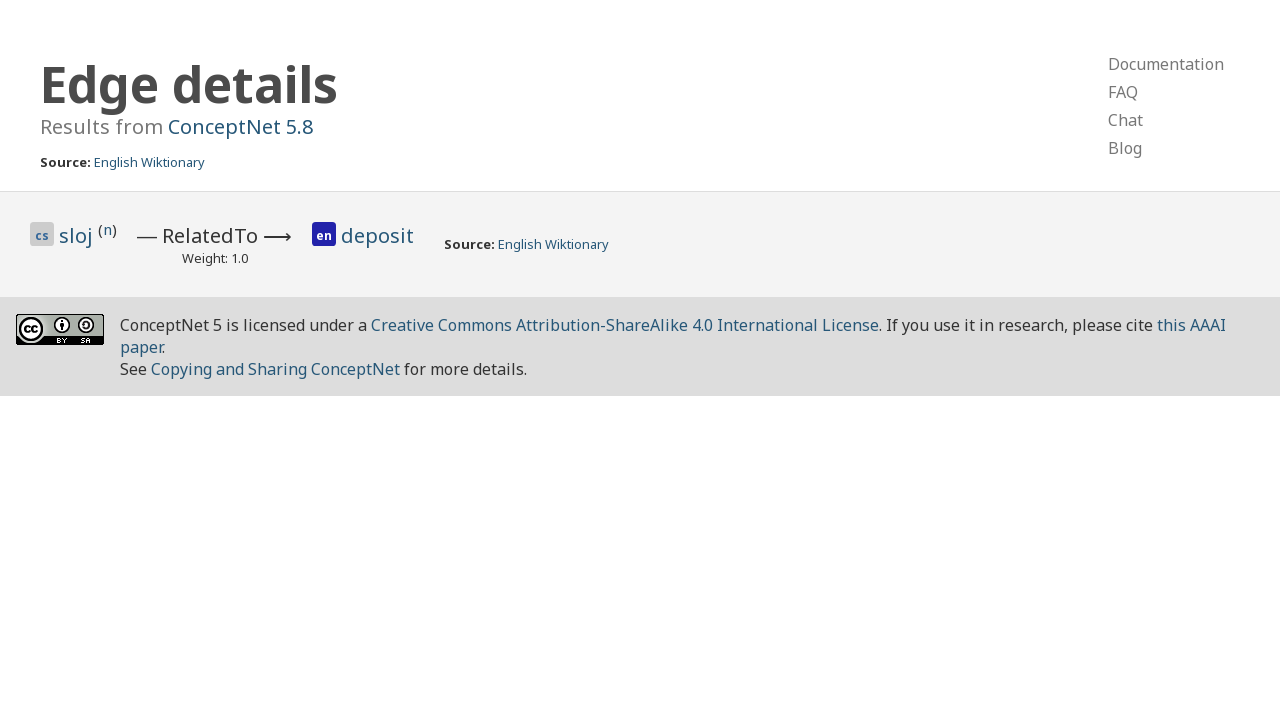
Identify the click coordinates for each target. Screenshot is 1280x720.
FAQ (1123, 92)
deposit (377, 235)
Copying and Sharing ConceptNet (275, 369)
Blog (1125, 148)
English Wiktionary (149, 162)
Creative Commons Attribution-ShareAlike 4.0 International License (625, 325)
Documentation (1166, 64)
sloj (78, 235)
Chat (1125, 120)
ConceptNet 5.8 (240, 126)
